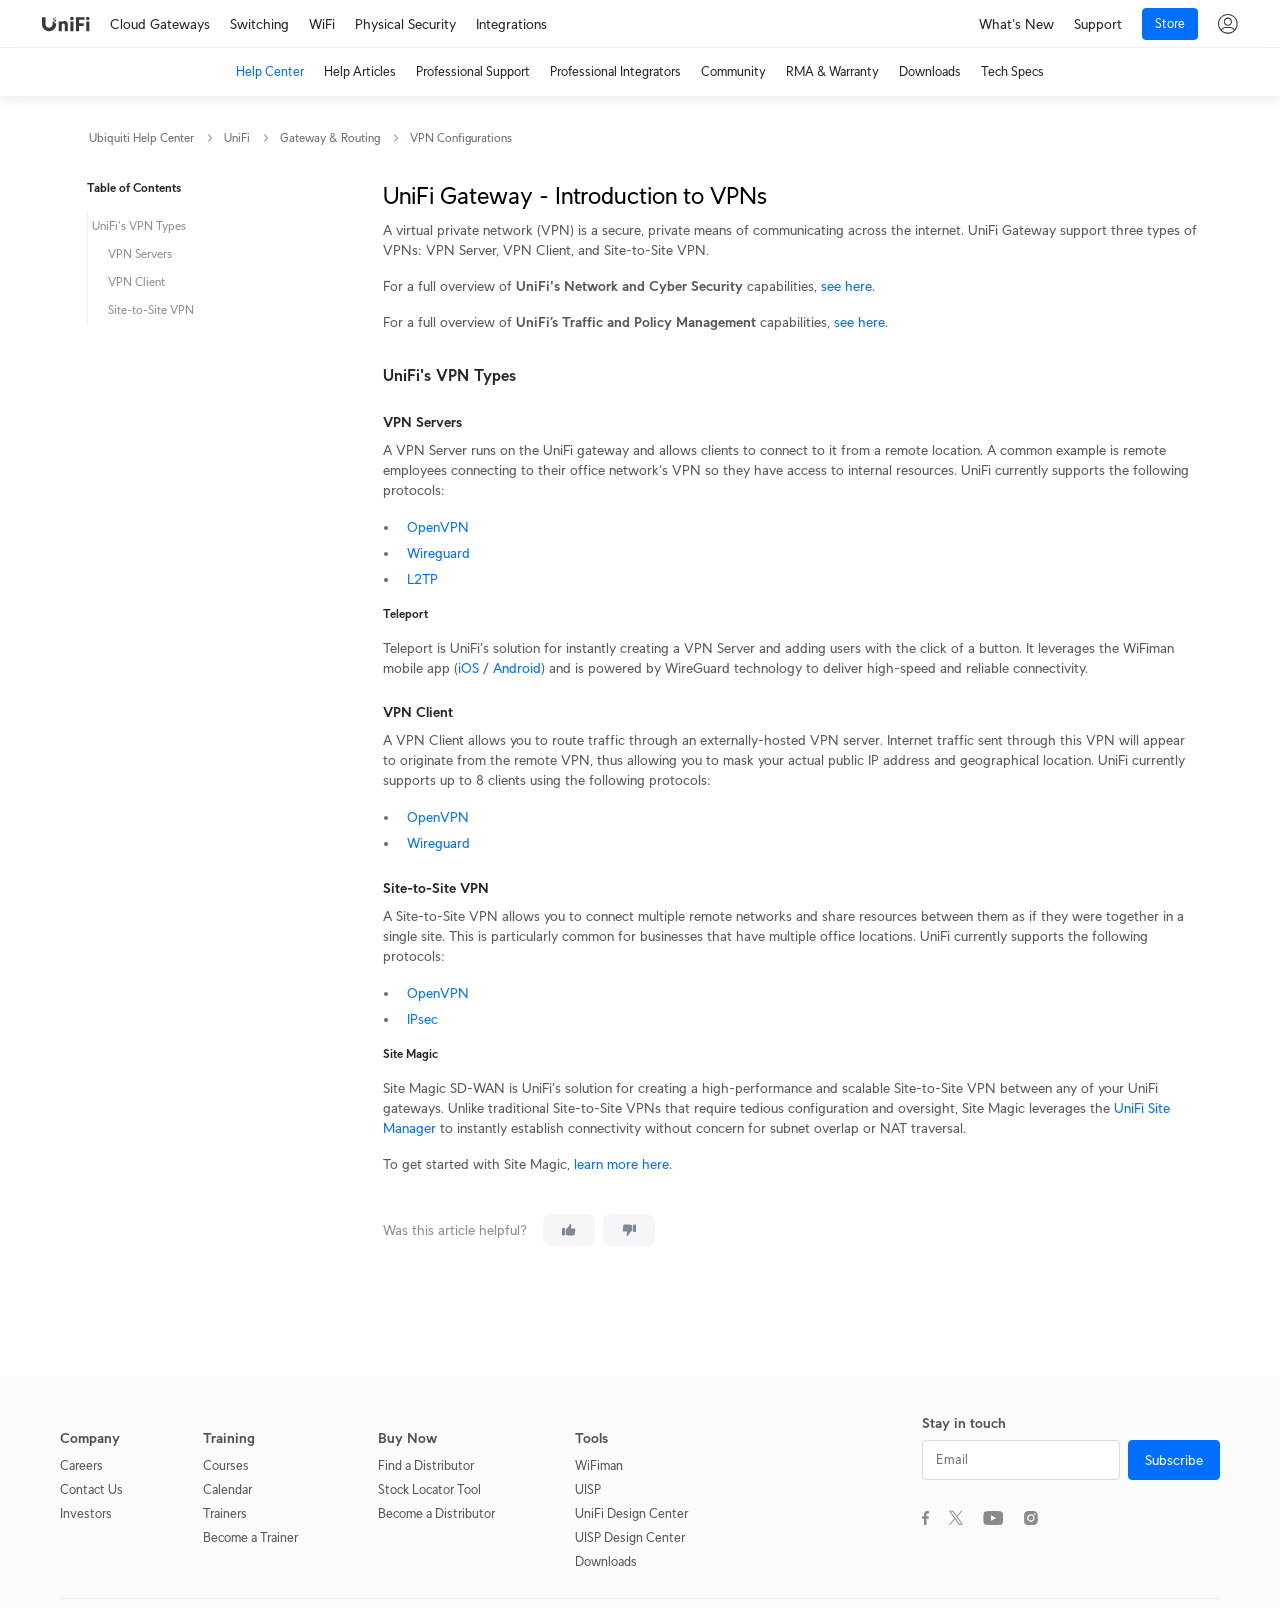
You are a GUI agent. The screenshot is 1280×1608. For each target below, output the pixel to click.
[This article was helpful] (569, 1230)
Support (1098, 24)
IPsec (422, 1019)
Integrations (511, 24)
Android (517, 668)
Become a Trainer (250, 1537)
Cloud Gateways (160, 24)
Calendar (227, 1489)
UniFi (237, 137)
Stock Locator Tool (429, 1489)
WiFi (322, 24)
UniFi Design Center (631, 1513)
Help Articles (360, 71)
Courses (226, 1465)
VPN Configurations (461, 137)
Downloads (930, 71)
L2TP (422, 579)
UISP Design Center (630, 1537)
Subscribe (1174, 1460)
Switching (259, 24)
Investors (86, 1513)
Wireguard (438, 553)
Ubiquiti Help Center (141, 137)
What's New (1016, 24)
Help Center (270, 71)
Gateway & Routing (330, 137)
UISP (588, 1489)
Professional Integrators (615, 71)
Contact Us (91, 1489)
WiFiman (599, 1465)
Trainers (225, 1513)
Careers (81, 1465)
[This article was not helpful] (629, 1230)
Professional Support (473, 71)
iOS (468, 668)
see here (846, 286)
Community (733, 71)
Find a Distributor (426, 1465)
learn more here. (623, 1164)
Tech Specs (1012, 71)
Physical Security (405, 24)
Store (1170, 23)
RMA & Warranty (832, 71)
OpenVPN (438, 527)
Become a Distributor (436, 1513)
